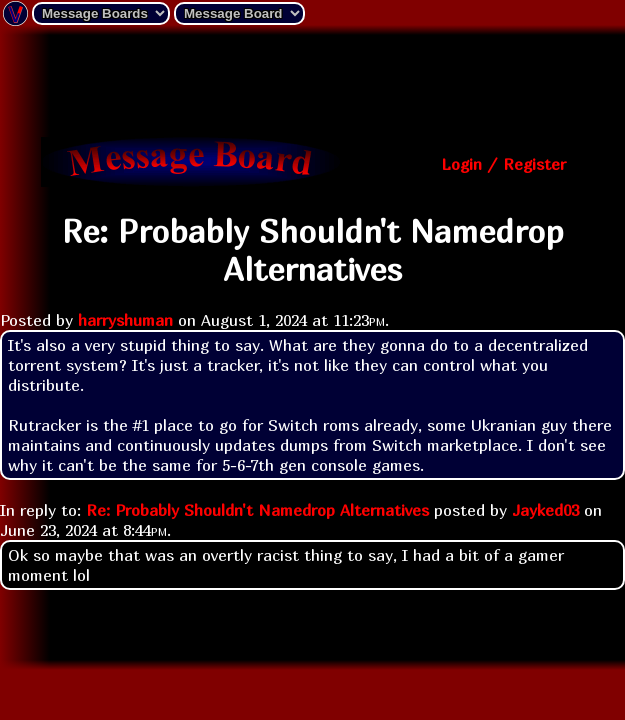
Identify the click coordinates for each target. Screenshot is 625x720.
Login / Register (503, 164)
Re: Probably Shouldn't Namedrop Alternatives (257, 510)
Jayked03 (545, 510)
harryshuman (125, 320)
